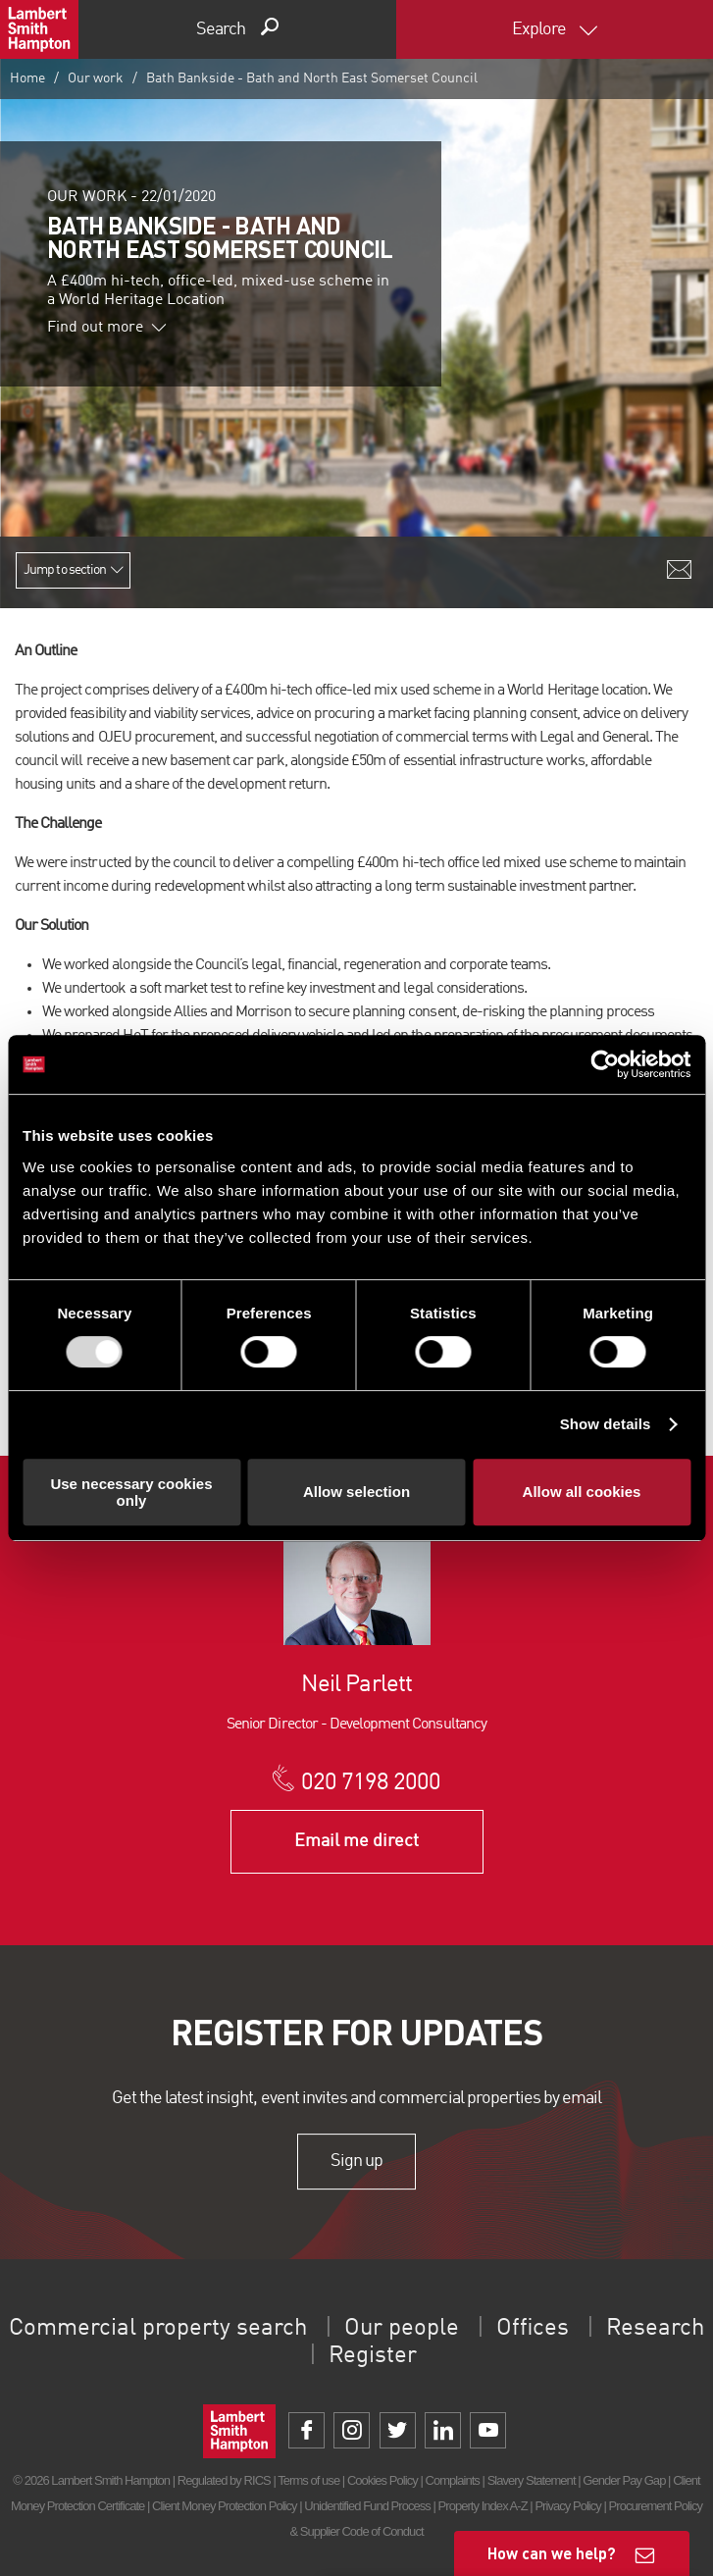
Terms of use (308, 2480)
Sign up (356, 2161)
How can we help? (551, 2553)
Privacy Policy (567, 2506)
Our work (96, 78)
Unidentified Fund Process (367, 2506)
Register (373, 2356)
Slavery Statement (531, 2480)
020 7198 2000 (371, 1783)
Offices (532, 2329)
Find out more (107, 327)
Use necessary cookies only (131, 1492)
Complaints (452, 2480)
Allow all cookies (582, 1491)
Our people (401, 2329)
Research (655, 2329)
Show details (605, 1424)
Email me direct (356, 1841)
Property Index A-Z (483, 2506)
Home (27, 78)
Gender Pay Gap (624, 2480)
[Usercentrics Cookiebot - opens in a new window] (604, 1064)
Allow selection (356, 1491)
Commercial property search (158, 2329)
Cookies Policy (382, 2480)
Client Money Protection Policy (224, 2506)
